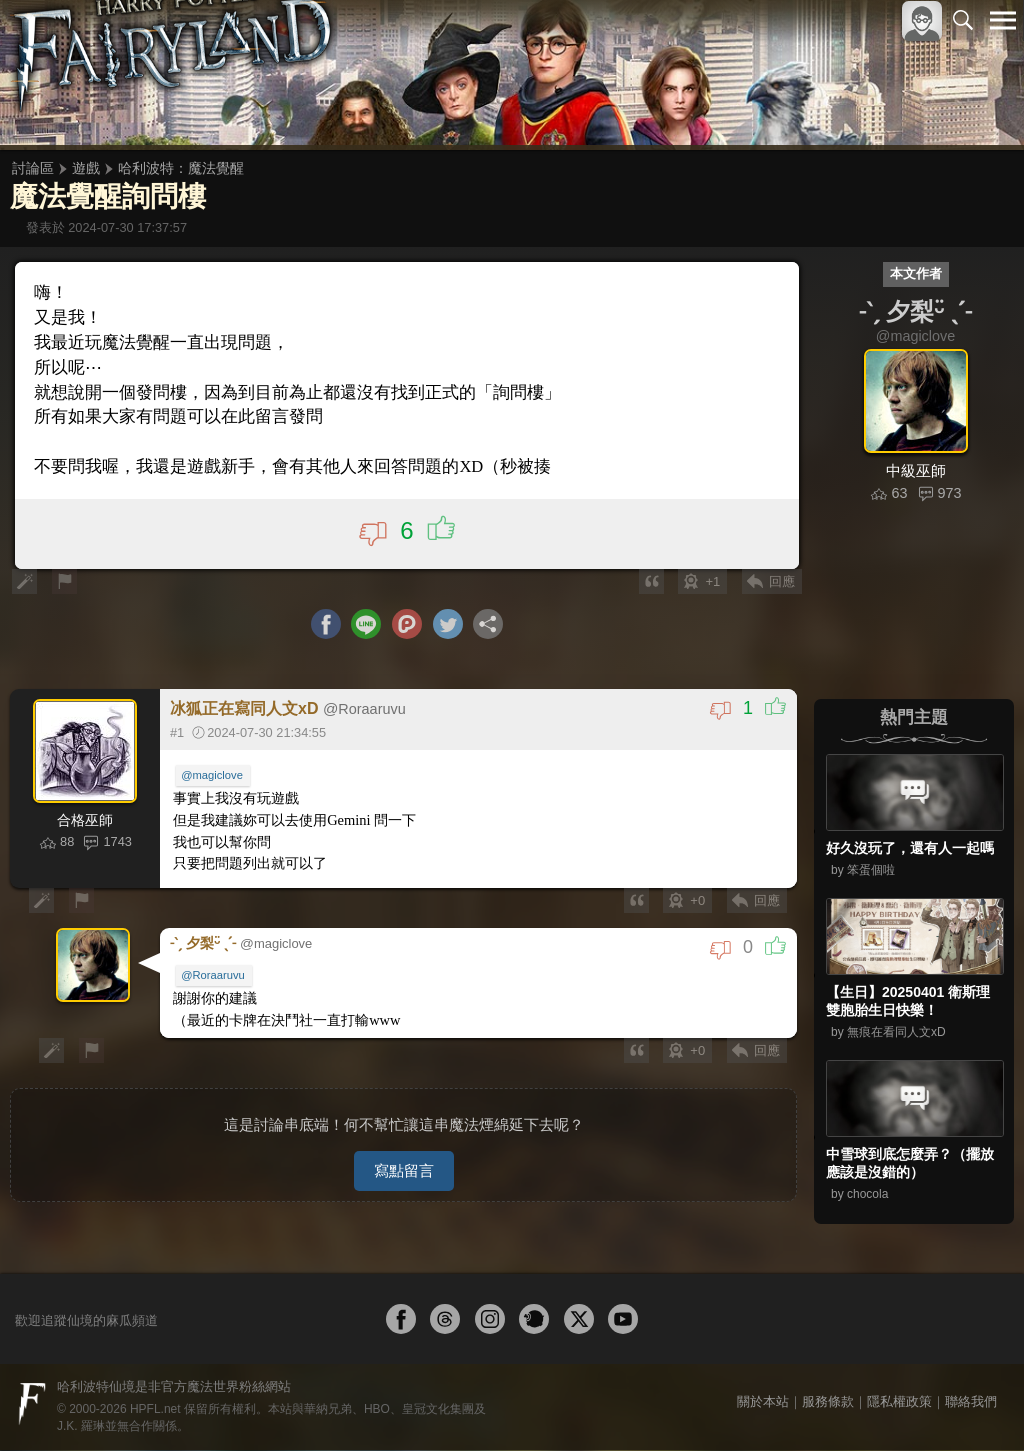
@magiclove (214, 778)
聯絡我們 (971, 1402)
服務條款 (828, 1402)
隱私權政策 (899, 1402)
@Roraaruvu (215, 975)
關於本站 (763, 1402)
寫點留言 (404, 1161)
